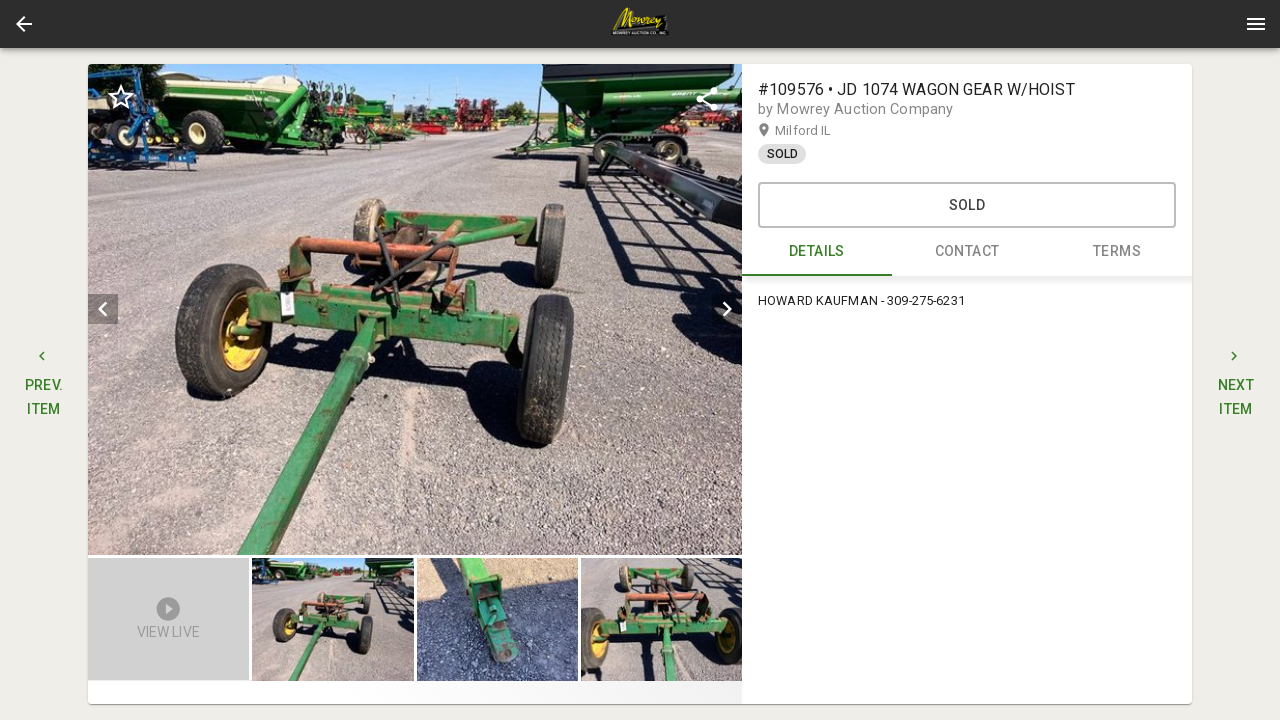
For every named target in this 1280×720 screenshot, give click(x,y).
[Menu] (1256, 24)
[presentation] (640, 24)
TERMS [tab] (1117, 252)
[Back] (24, 24)
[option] (415, 309)
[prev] (103, 309)
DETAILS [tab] (817, 252)
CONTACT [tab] (967, 252)
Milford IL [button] (822, 131)
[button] (24, 24)
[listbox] (415, 309)
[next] (727, 309)
